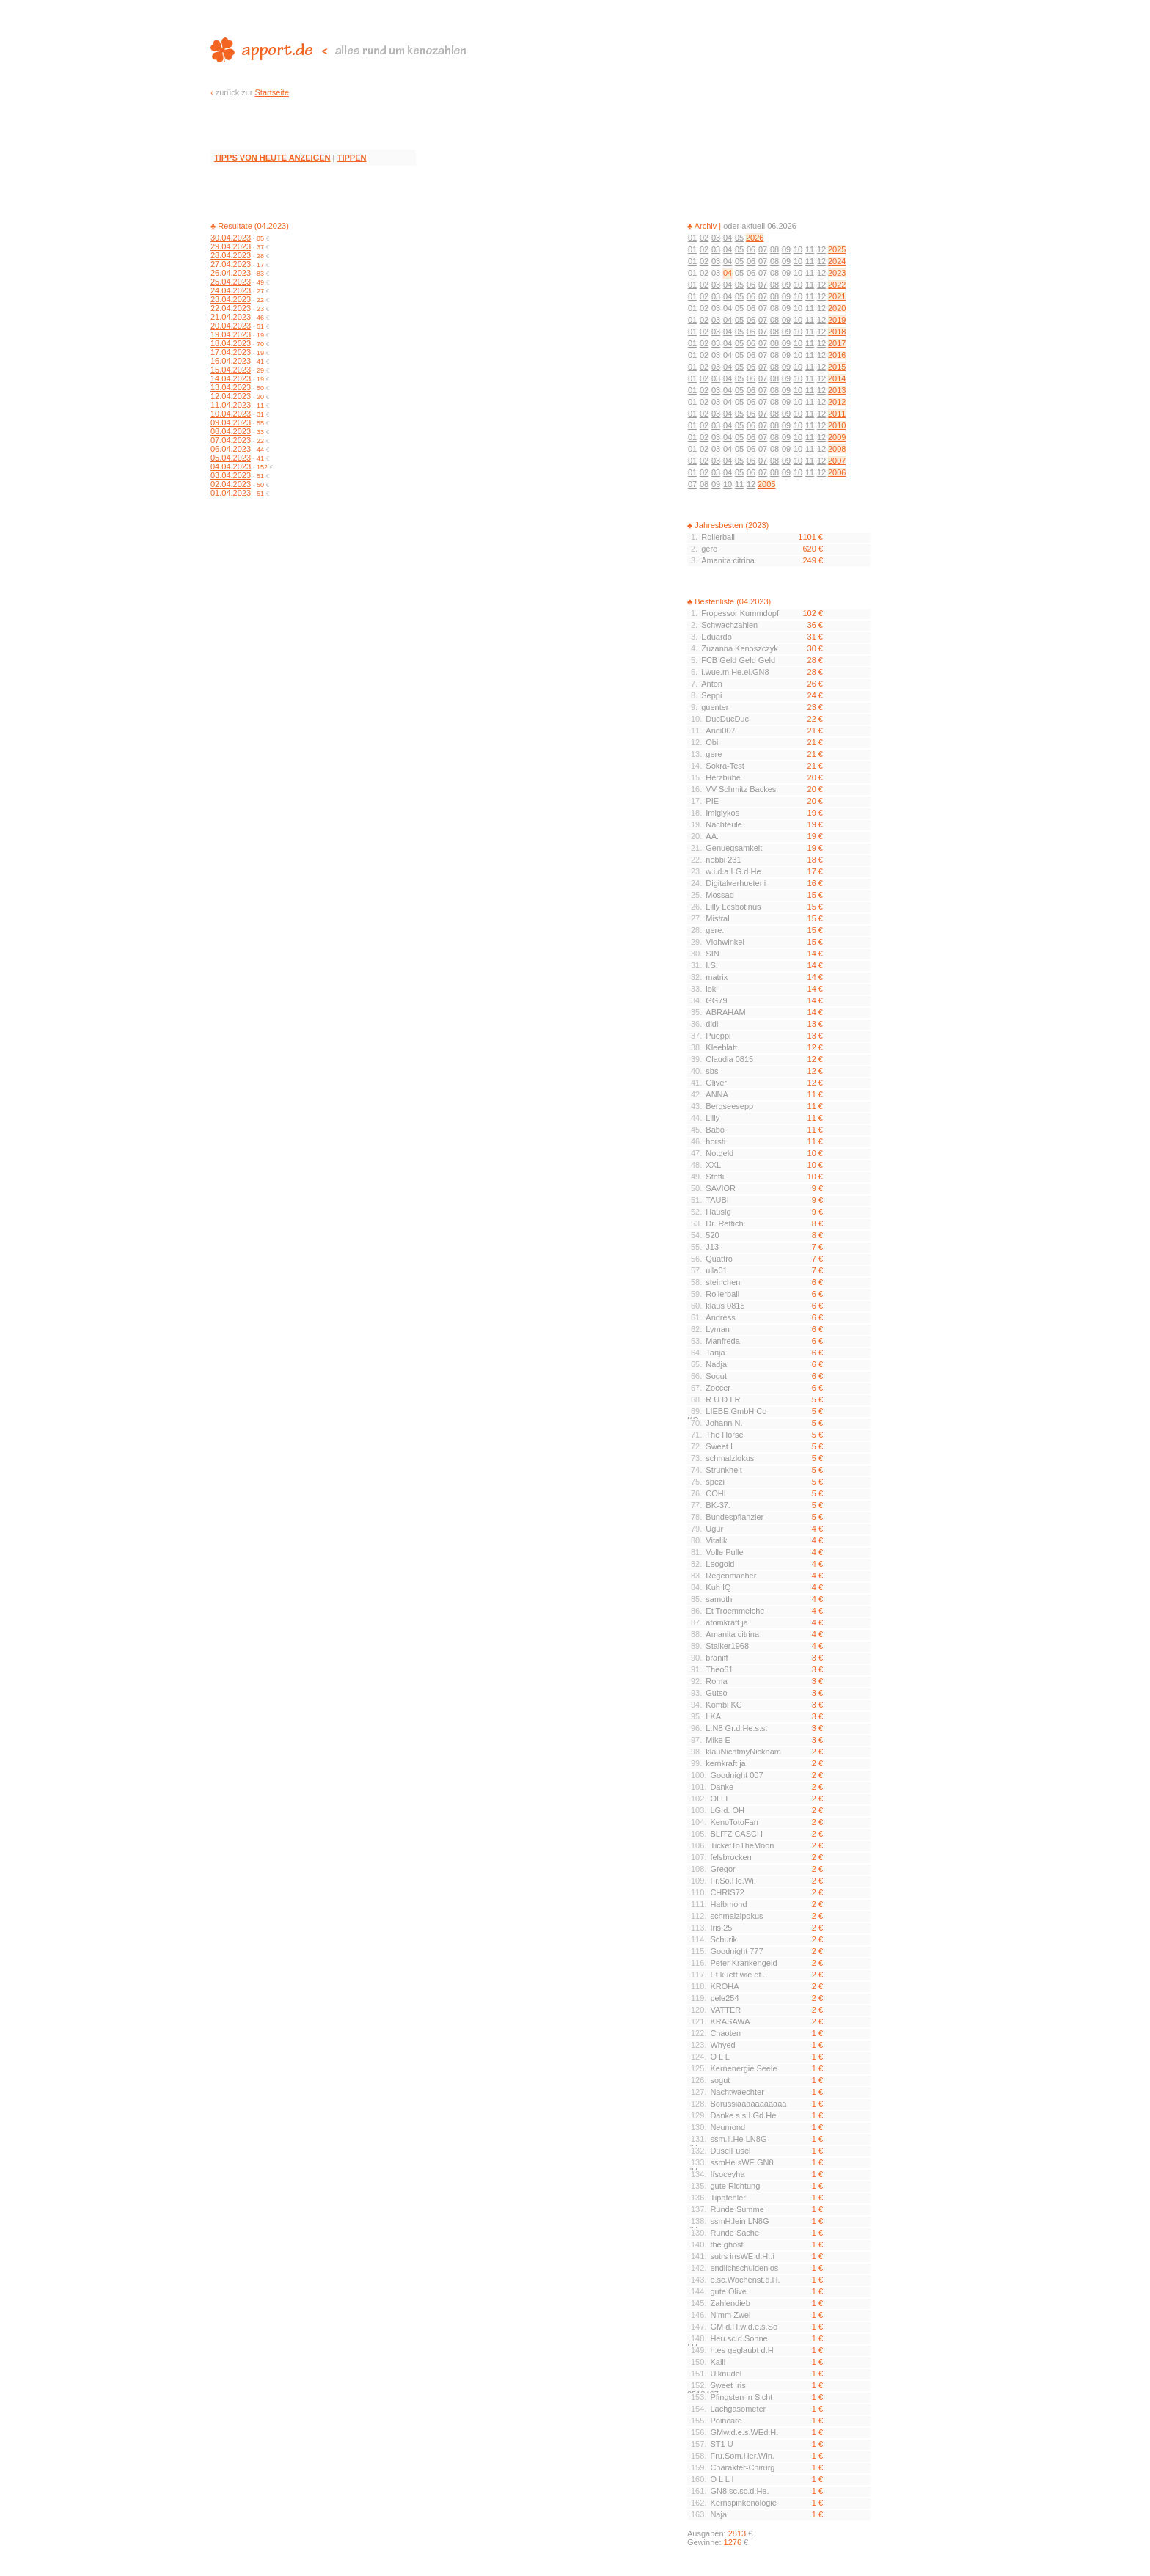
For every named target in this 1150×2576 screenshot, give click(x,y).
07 (762, 249)
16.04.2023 (230, 360)
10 (798, 249)
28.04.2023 (230, 255)
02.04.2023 (230, 484)
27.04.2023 (230, 264)
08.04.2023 (230, 431)
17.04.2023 (230, 352)
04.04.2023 (230, 466)
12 (821, 249)
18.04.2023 (230, 343)
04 (727, 237)
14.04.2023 (230, 378)
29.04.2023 (230, 246)
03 (715, 237)
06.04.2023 (230, 448)
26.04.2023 (230, 272)
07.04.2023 (230, 440)
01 (692, 237)
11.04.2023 (230, 404)
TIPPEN (352, 157)
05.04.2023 (230, 457)
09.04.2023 (230, 422)
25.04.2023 (230, 281)
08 (774, 249)
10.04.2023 (230, 413)
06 (751, 249)
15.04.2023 (230, 369)
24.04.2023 (230, 290)
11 (809, 249)
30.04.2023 (230, 237)
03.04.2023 (230, 475)
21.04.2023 (230, 316)
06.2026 (781, 226)
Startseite (272, 92)
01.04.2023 (230, 493)
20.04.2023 (230, 325)
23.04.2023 (230, 299)
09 (786, 249)
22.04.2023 (230, 308)
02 (704, 237)
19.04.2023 (230, 334)
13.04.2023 (230, 387)
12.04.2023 (230, 396)
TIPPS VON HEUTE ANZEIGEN (272, 157)
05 (739, 237)
